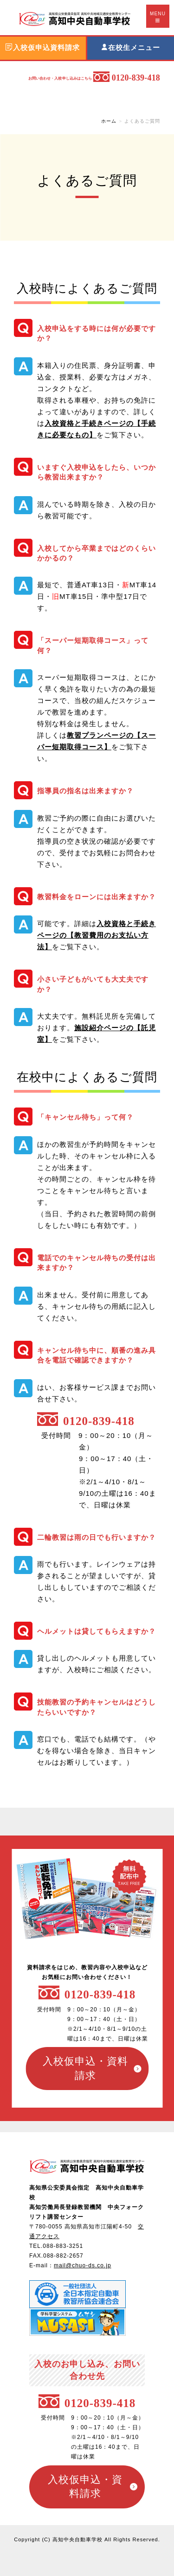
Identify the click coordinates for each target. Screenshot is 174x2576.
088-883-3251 (63, 2246)
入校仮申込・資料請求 (85, 2068)
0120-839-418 (100, 1994)
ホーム (108, 121)
